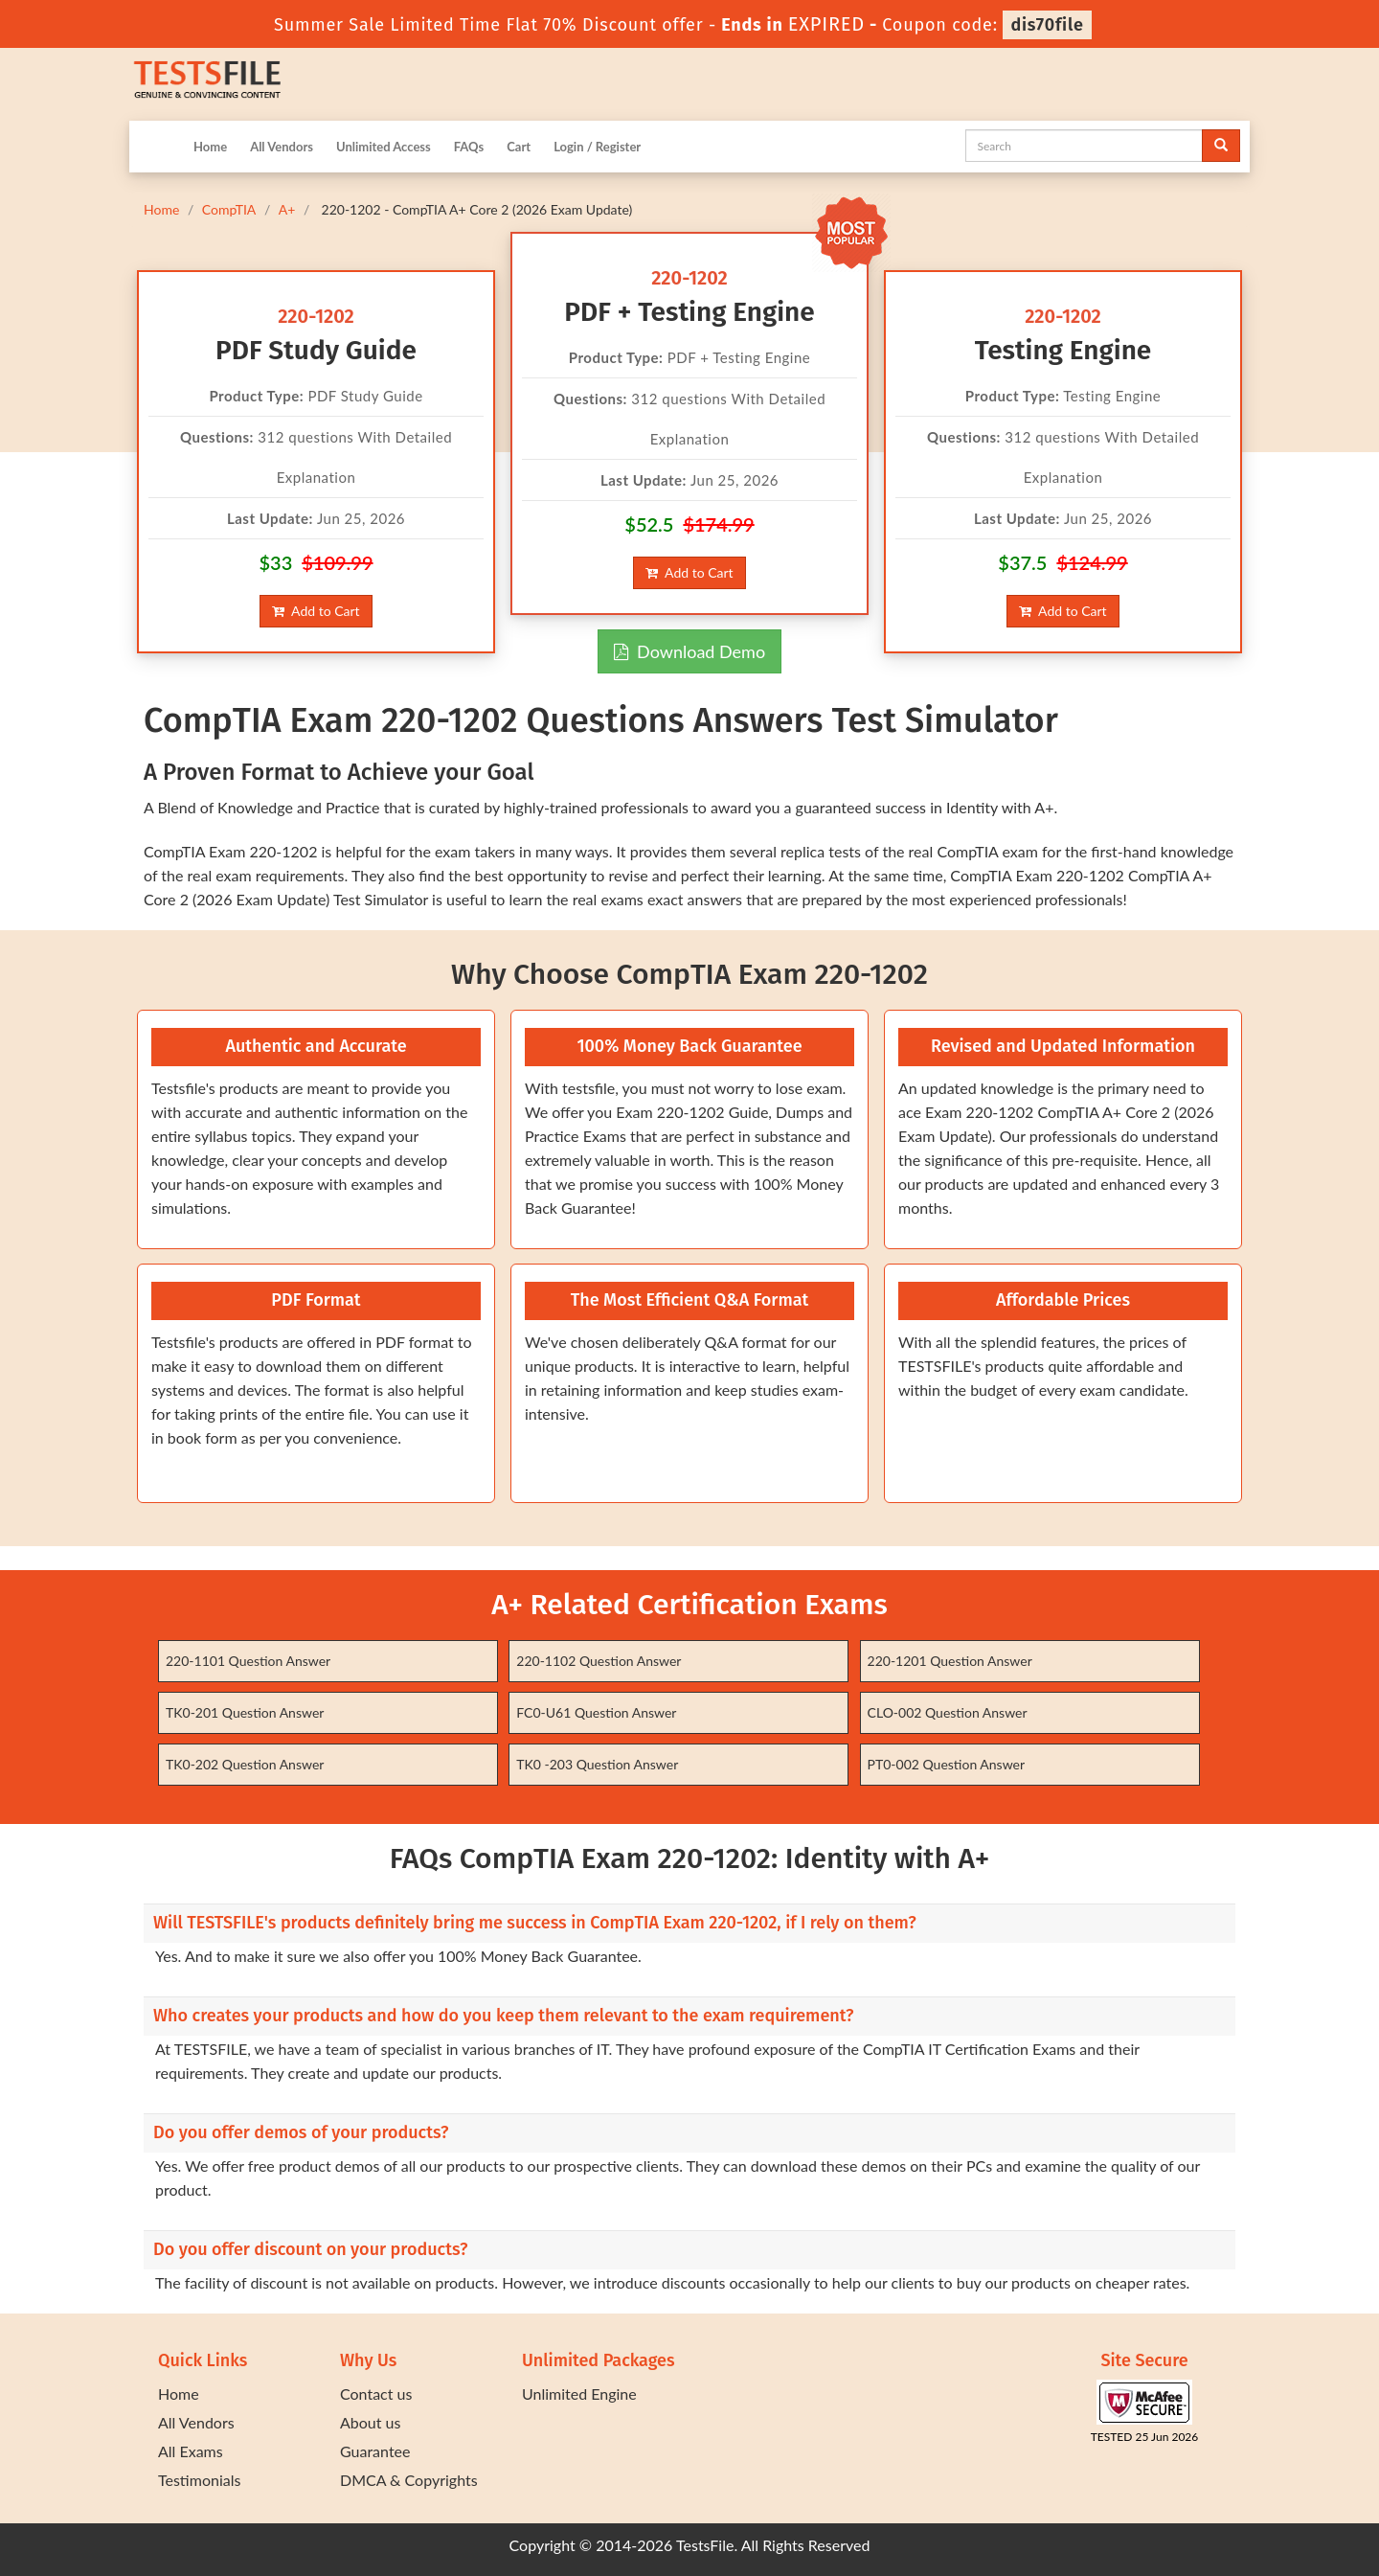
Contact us (376, 2393)
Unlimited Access (383, 146)
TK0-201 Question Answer (245, 1712)
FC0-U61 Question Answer (596, 1712)
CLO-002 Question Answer (948, 1712)
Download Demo (689, 651)
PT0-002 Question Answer (947, 1764)
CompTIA (229, 209)
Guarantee (375, 2451)
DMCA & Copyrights (409, 2480)
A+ (287, 209)
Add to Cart (315, 611)
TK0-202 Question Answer (245, 1764)
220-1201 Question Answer (950, 1661)
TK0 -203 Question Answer (597, 1764)
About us (370, 2422)
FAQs (469, 146)
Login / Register (597, 146)
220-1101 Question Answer (248, 1661)
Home (210, 146)
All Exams (190, 2451)
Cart (519, 146)
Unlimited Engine (579, 2393)
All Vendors (281, 146)
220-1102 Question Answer (598, 1661)
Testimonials (199, 2480)
